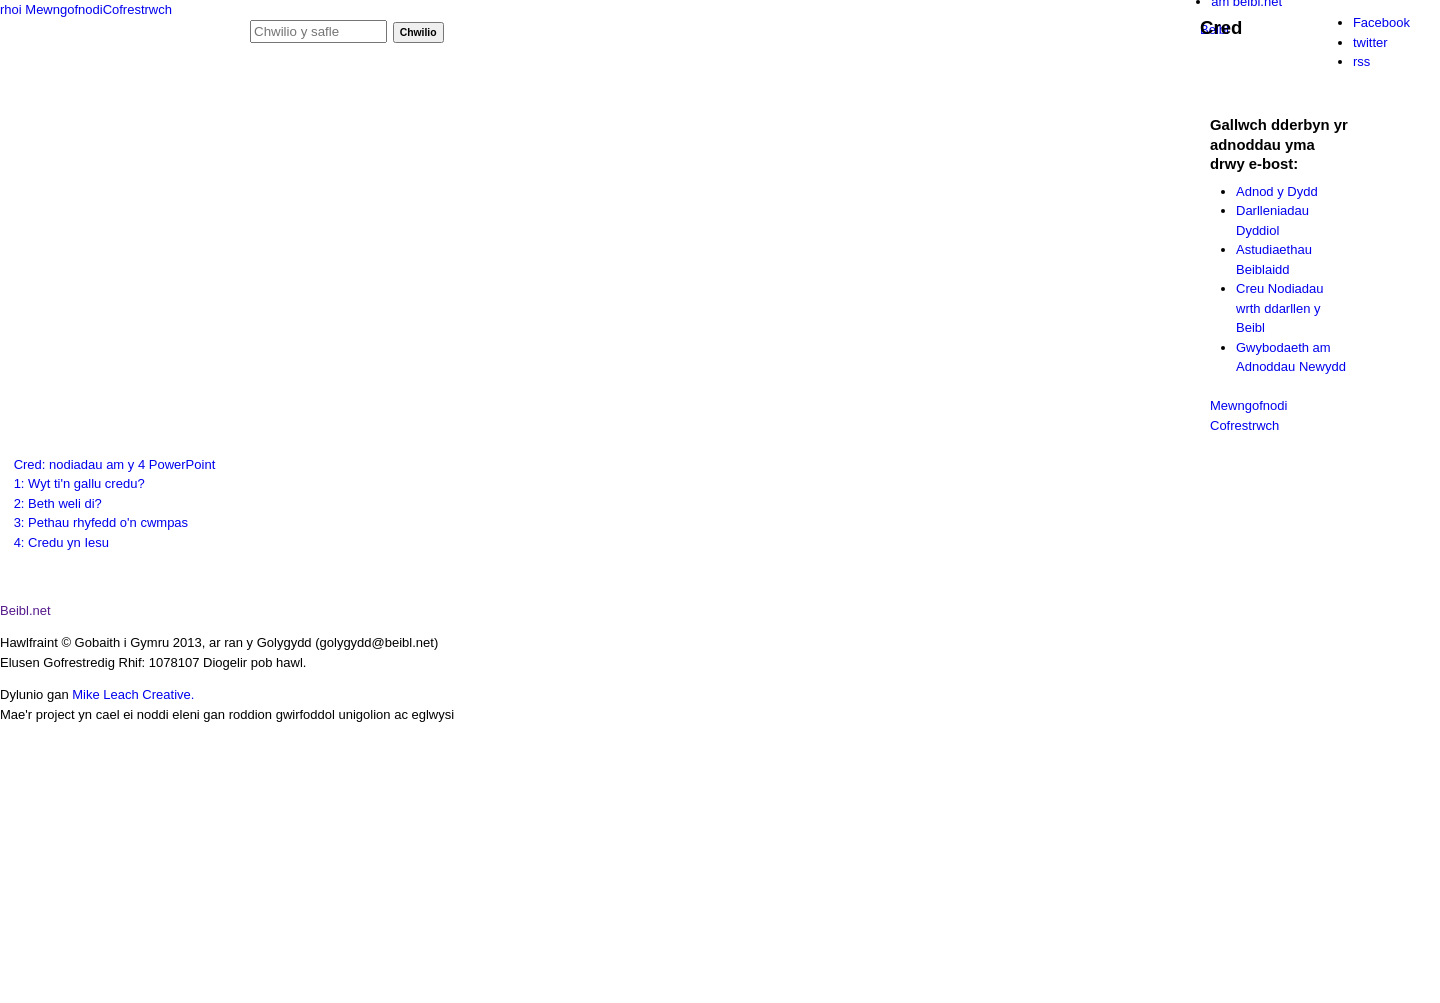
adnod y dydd (591, 86)
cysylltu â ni (803, 86)
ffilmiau (485, 86)
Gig (83, 44)
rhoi (11, 9)
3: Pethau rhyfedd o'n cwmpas (101, 522)
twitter (1370, 42)
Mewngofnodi (63, 9)
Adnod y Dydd (1277, 191)
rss (1361, 61)
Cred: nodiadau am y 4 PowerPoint (115, 464)
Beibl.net (25, 610)
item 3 (1254, 957)
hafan (285, 86)
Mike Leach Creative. (133, 694)
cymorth (701, 86)
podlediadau (383, 86)
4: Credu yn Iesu (61, 542)
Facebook (1381, 22)
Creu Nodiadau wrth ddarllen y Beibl (1279, 308)
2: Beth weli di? (58, 503)
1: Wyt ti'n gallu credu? (79, 483)
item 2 (1139, 957)
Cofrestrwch (137, 9)
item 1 (1009, 956)
